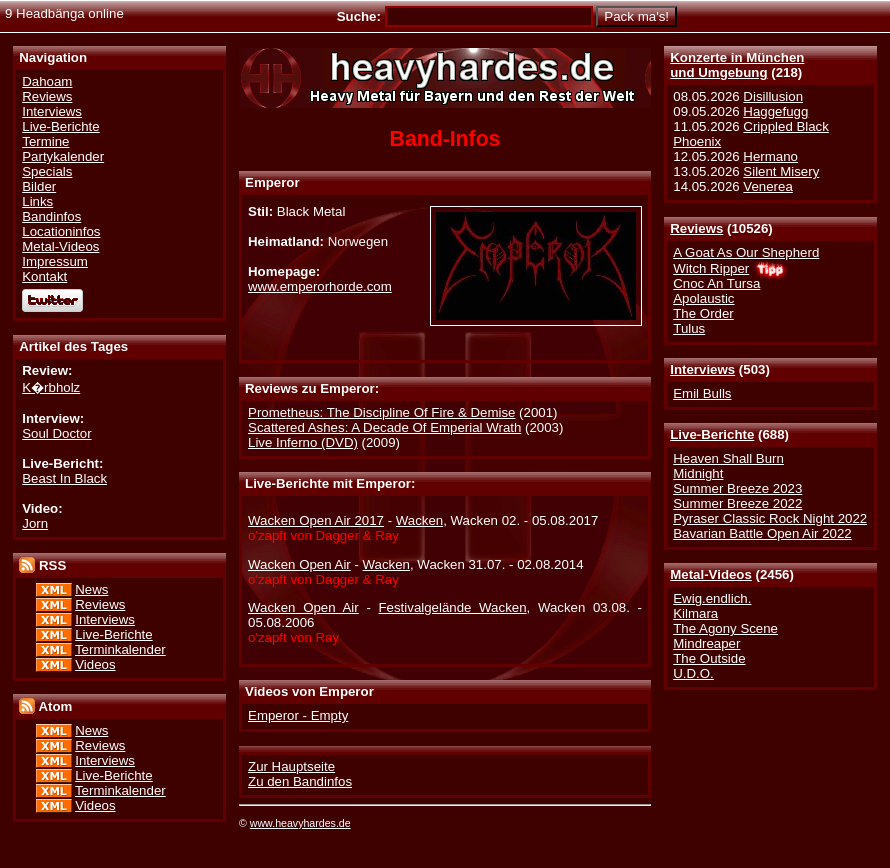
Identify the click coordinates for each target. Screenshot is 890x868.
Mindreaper (706, 643)
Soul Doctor (56, 433)
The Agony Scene (725, 628)
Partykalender (63, 156)
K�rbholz (51, 387)
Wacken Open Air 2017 (316, 520)
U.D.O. (693, 673)
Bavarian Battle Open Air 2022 (762, 533)
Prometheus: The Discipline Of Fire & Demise (381, 412)
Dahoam (47, 81)
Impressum (55, 261)
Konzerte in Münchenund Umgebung (737, 65)
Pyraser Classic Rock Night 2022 (770, 518)
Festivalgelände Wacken (453, 607)
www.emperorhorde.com (320, 286)
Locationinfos (61, 231)
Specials (47, 171)
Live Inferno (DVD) (303, 442)
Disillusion (773, 96)
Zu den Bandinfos (300, 781)
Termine (45, 141)
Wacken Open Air (299, 564)
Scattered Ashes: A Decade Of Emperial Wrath (384, 427)
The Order (703, 313)
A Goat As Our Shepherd (746, 252)
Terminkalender (120, 649)
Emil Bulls (702, 393)
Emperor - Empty (298, 715)
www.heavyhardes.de (300, 823)
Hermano (770, 156)
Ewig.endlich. (712, 598)
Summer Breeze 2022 (737, 503)
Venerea (767, 186)
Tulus (689, 328)
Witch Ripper (711, 268)
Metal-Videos (711, 574)
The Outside (709, 658)
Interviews (702, 369)
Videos (95, 664)
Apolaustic (703, 298)
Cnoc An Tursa (716, 283)
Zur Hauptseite (291, 766)
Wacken (419, 520)
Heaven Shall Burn (728, 458)
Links (37, 201)
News (91, 589)
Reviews (696, 228)
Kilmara (695, 613)
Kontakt (44, 276)
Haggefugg (775, 111)
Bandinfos (51, 216)
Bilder (39, 186)
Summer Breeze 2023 (737, 488)
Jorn (35, 523)
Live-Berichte (712, 434)
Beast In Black (64, 478)
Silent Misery (781, 171)
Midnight (698, 473)
